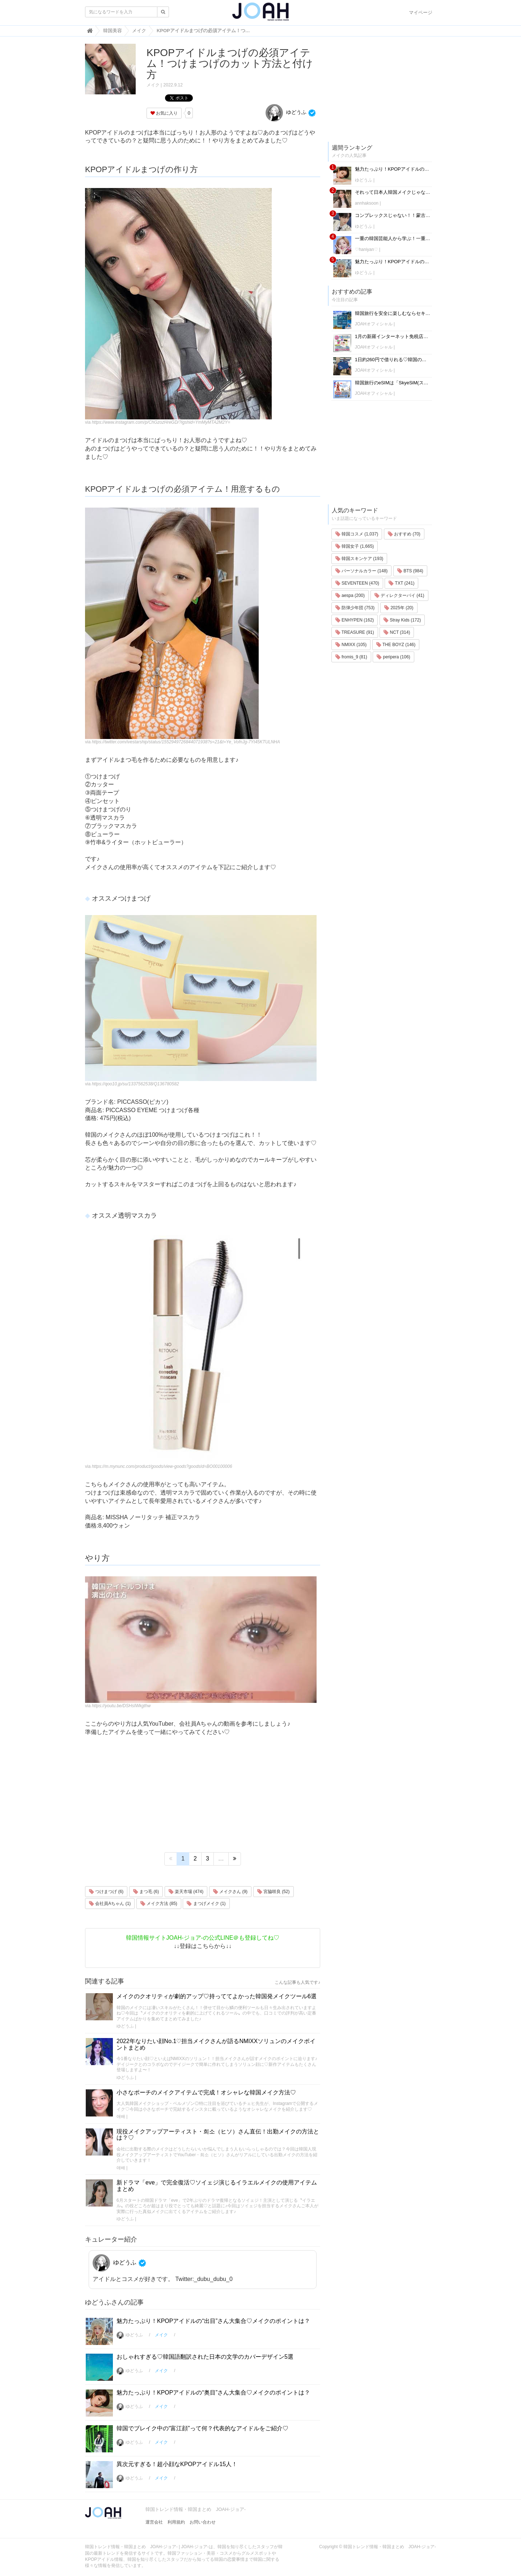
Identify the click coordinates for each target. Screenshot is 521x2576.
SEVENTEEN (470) (357, 583)
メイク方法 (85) (158, 1903)
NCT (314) (397, 632)
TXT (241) (401, 583)
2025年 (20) (399, 607)
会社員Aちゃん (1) (110, 1903)
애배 (121, 2116)
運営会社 (154, 2522)
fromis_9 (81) (351, 656)
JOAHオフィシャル (374, 323)
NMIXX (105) (351, 644)
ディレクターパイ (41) (399, 595)
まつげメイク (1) (206, 1903)
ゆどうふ (286, 112)
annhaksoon (366, 203)
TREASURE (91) (354, 632)
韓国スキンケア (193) (359, 558)
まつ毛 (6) (146, 1891)
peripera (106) (393, 656)
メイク (153, 84)
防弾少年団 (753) (355, 607)
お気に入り (164, 113)
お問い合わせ (203, 2522)
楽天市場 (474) (186, 1891)
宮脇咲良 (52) (273, 1891)
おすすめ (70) (404, 534)
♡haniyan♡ (366, 249)
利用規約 (176, 2522)
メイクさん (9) (230, 1891)
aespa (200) (350, 595)
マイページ (420, 12)
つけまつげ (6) (106, 1891)
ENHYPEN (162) (354, 620)
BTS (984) (410, 570)
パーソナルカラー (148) (361, 570)
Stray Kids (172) (402, 620)
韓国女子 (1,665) (354, 546)
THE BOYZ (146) (395, 644)
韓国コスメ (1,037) (356, 534)
